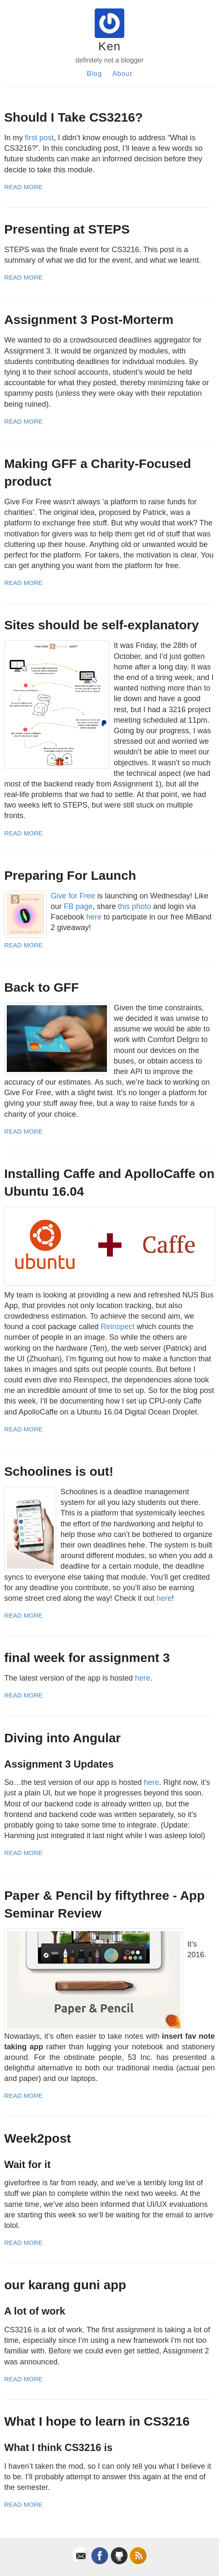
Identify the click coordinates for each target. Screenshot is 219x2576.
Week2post (37, 2138)
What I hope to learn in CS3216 (96, 2421)
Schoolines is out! (58, 1471)
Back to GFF (41, 987)
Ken (110, 46)
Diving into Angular (62, 1738)
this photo (134, 906)
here (93, 917)
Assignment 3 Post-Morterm (88, 319)
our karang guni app (65, 2285)
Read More (23, 186)
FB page (78, 906)
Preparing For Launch (70, 875)
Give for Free (73, 896)
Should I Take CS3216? (73, 117)
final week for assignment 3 (87, 1658)
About (122, 73)
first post (39, 137)
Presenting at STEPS (67, 229)
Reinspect (117, 1326)
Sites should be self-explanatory (101, 625)
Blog (94, 73)
